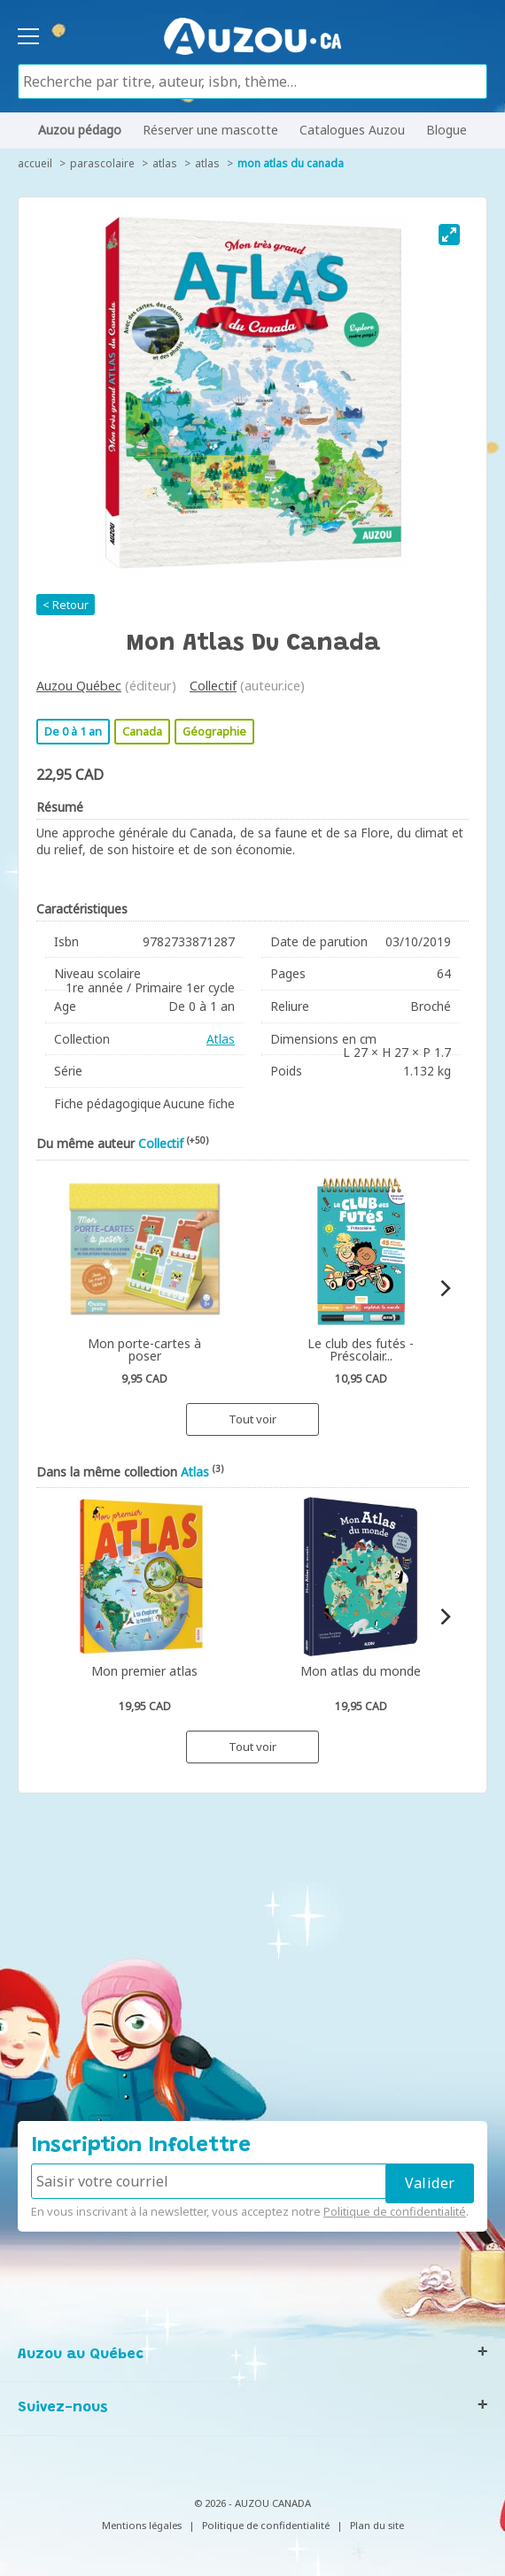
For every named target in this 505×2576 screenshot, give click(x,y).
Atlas (164, 163)
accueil (35, 163)
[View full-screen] (449, 234)
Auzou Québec (78, 685)
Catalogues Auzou (352, 129)
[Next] (444, 1288)
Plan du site (377, 2525)
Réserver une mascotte (210, 129)
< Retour (66, 605)
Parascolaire (102, 163)
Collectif (213, 685)
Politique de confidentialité (394, 2211)
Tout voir (252, 1419)
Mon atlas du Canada (290, 163)
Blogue (446, 129)
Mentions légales (142, 2525)
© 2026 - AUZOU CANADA (252, 2503)
